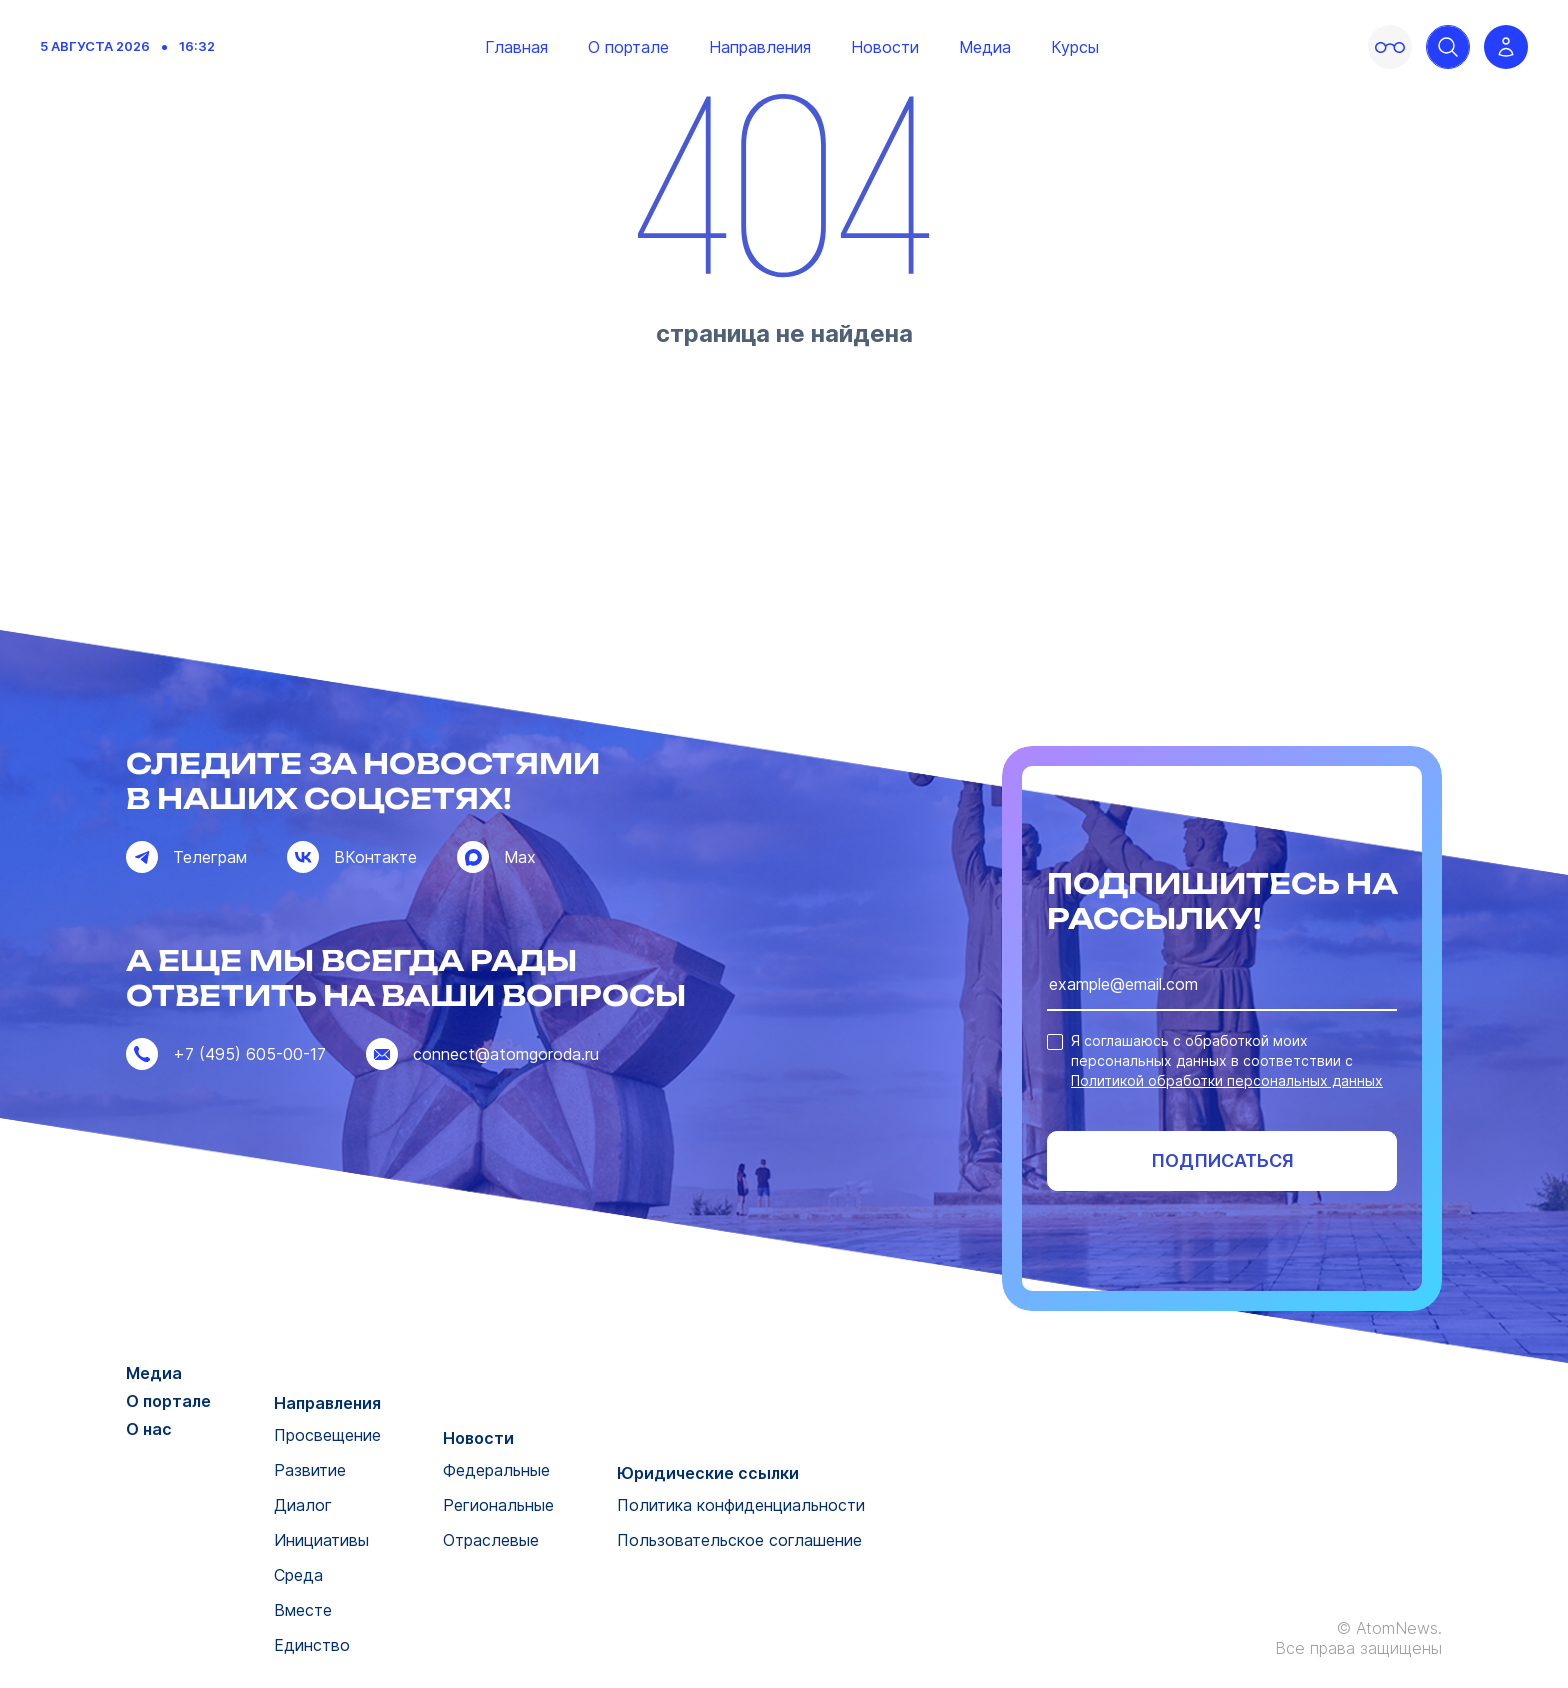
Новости (885, 47)
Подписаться (1222, 1160)
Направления (760, 47)
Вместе (303, 1610)
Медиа (985, 47)
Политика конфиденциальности (741, 1505)
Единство (312, 1645)
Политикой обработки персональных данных (1227, 1080)
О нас (149, 1429)
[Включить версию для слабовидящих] (1390, 47)
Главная (516, 47)
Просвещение (327, 1435)
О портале (628, 47)
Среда (298, 1575)
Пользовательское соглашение (739, 1540)
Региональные (498, 1505)
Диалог (303, 1505)
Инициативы (321, 1540)
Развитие (310, 1470)
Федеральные (496, 1470)
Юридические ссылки (708, 1473)
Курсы (1075, 47)
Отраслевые (491, 1540)
